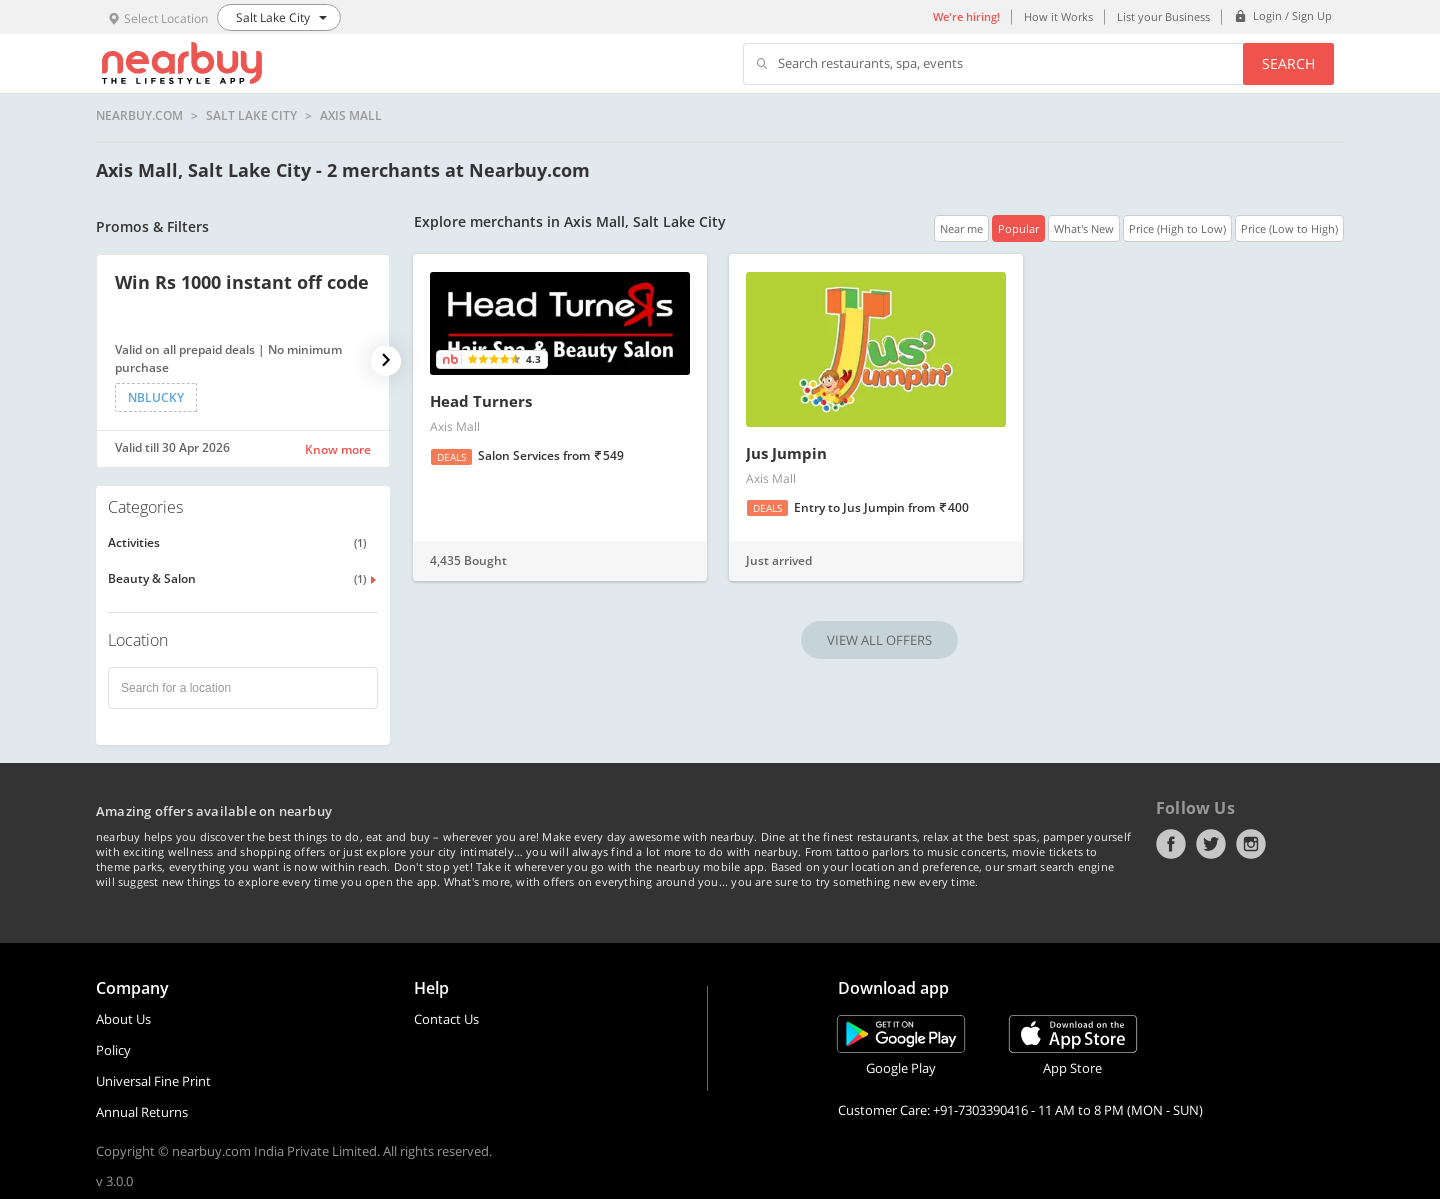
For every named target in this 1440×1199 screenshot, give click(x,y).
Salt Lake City (251, 116)
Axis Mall (351, 116)
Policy (113, 1050)
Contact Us (446, 1019)
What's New (1084, 228)
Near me (961, 228)
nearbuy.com (139, 116)
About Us (123, 1019)
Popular (1018, 228)
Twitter (1211, 844)
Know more (338, 449)
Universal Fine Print (153, 1081)
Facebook (1171, 844)
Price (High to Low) (1177, 228)
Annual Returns (142, 1112)
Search (1288, 63)
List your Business (1163, 16)
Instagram (1251, 844)
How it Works (1058, 16)
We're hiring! (966, 16)
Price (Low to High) (1289, 228)
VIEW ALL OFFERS (879, 640)
